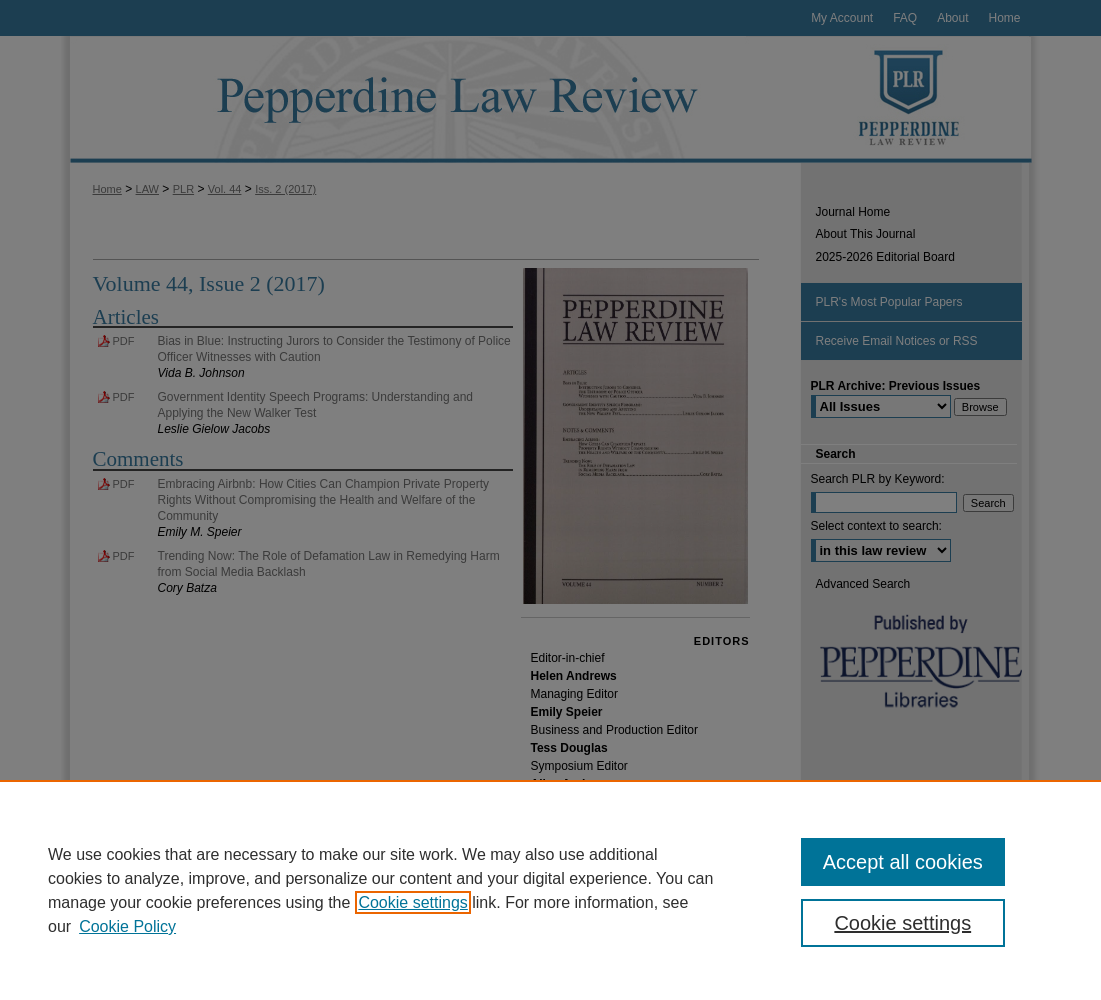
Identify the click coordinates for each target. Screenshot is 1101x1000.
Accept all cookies (903, 862)
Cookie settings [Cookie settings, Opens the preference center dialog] (902, 923)
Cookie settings (412, 902)
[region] (550, 890)
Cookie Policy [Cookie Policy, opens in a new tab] (127, 926)
